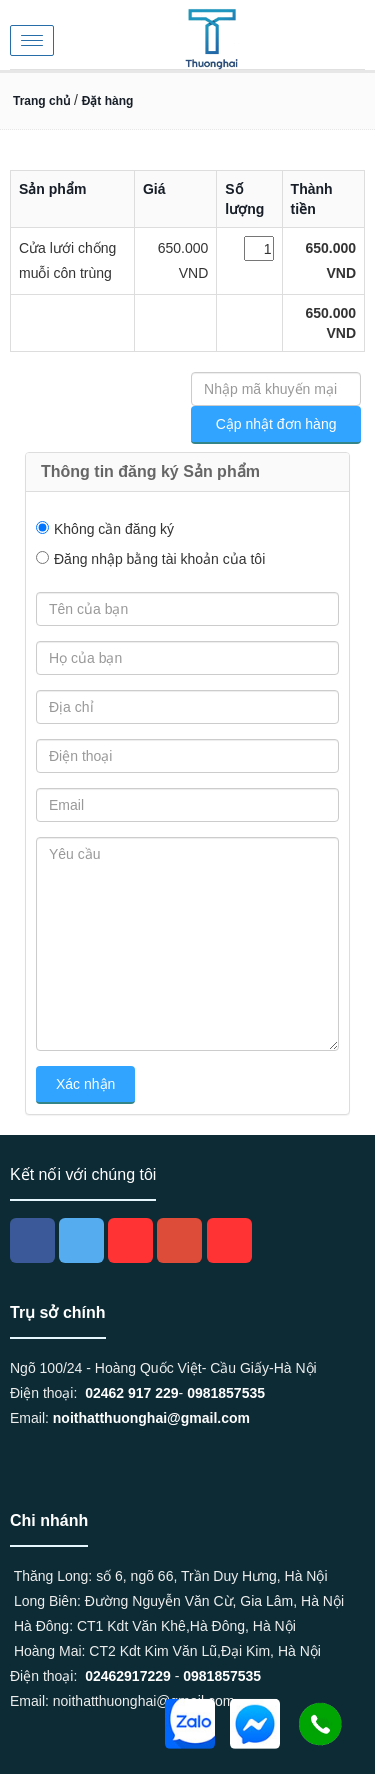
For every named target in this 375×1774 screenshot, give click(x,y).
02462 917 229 (131, 1393)
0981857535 (226, 1393)
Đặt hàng (108, 101)
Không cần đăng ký (114, 529)
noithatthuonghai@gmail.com (151, 1418)
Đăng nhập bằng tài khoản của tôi (159, 559)
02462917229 (128, 1676)
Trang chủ (41, 101)
